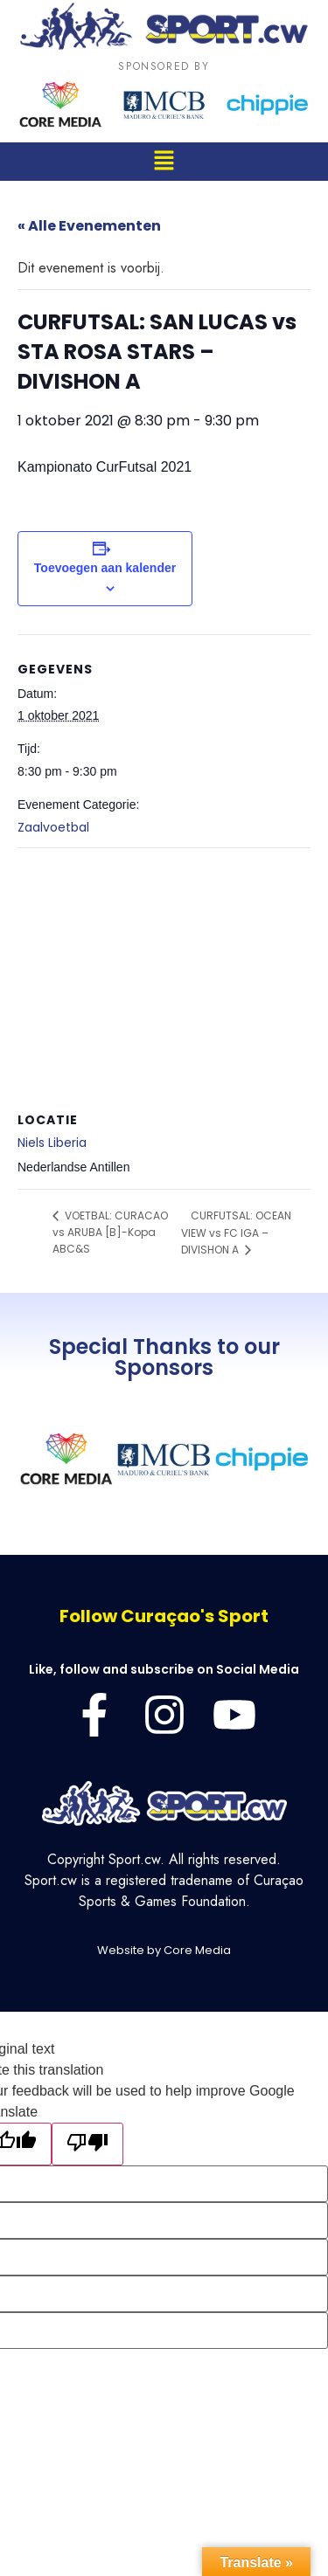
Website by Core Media (164, 1950)
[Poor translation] (87, 2144)
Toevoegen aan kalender (105, 568)
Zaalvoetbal (53, 827)
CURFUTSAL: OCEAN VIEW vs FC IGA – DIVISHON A (236, 1232)
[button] (163, 161)
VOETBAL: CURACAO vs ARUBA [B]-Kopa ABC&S (110, 1232)
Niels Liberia (52, 1142)
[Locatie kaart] (164, 974)
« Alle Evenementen (89, 226)
